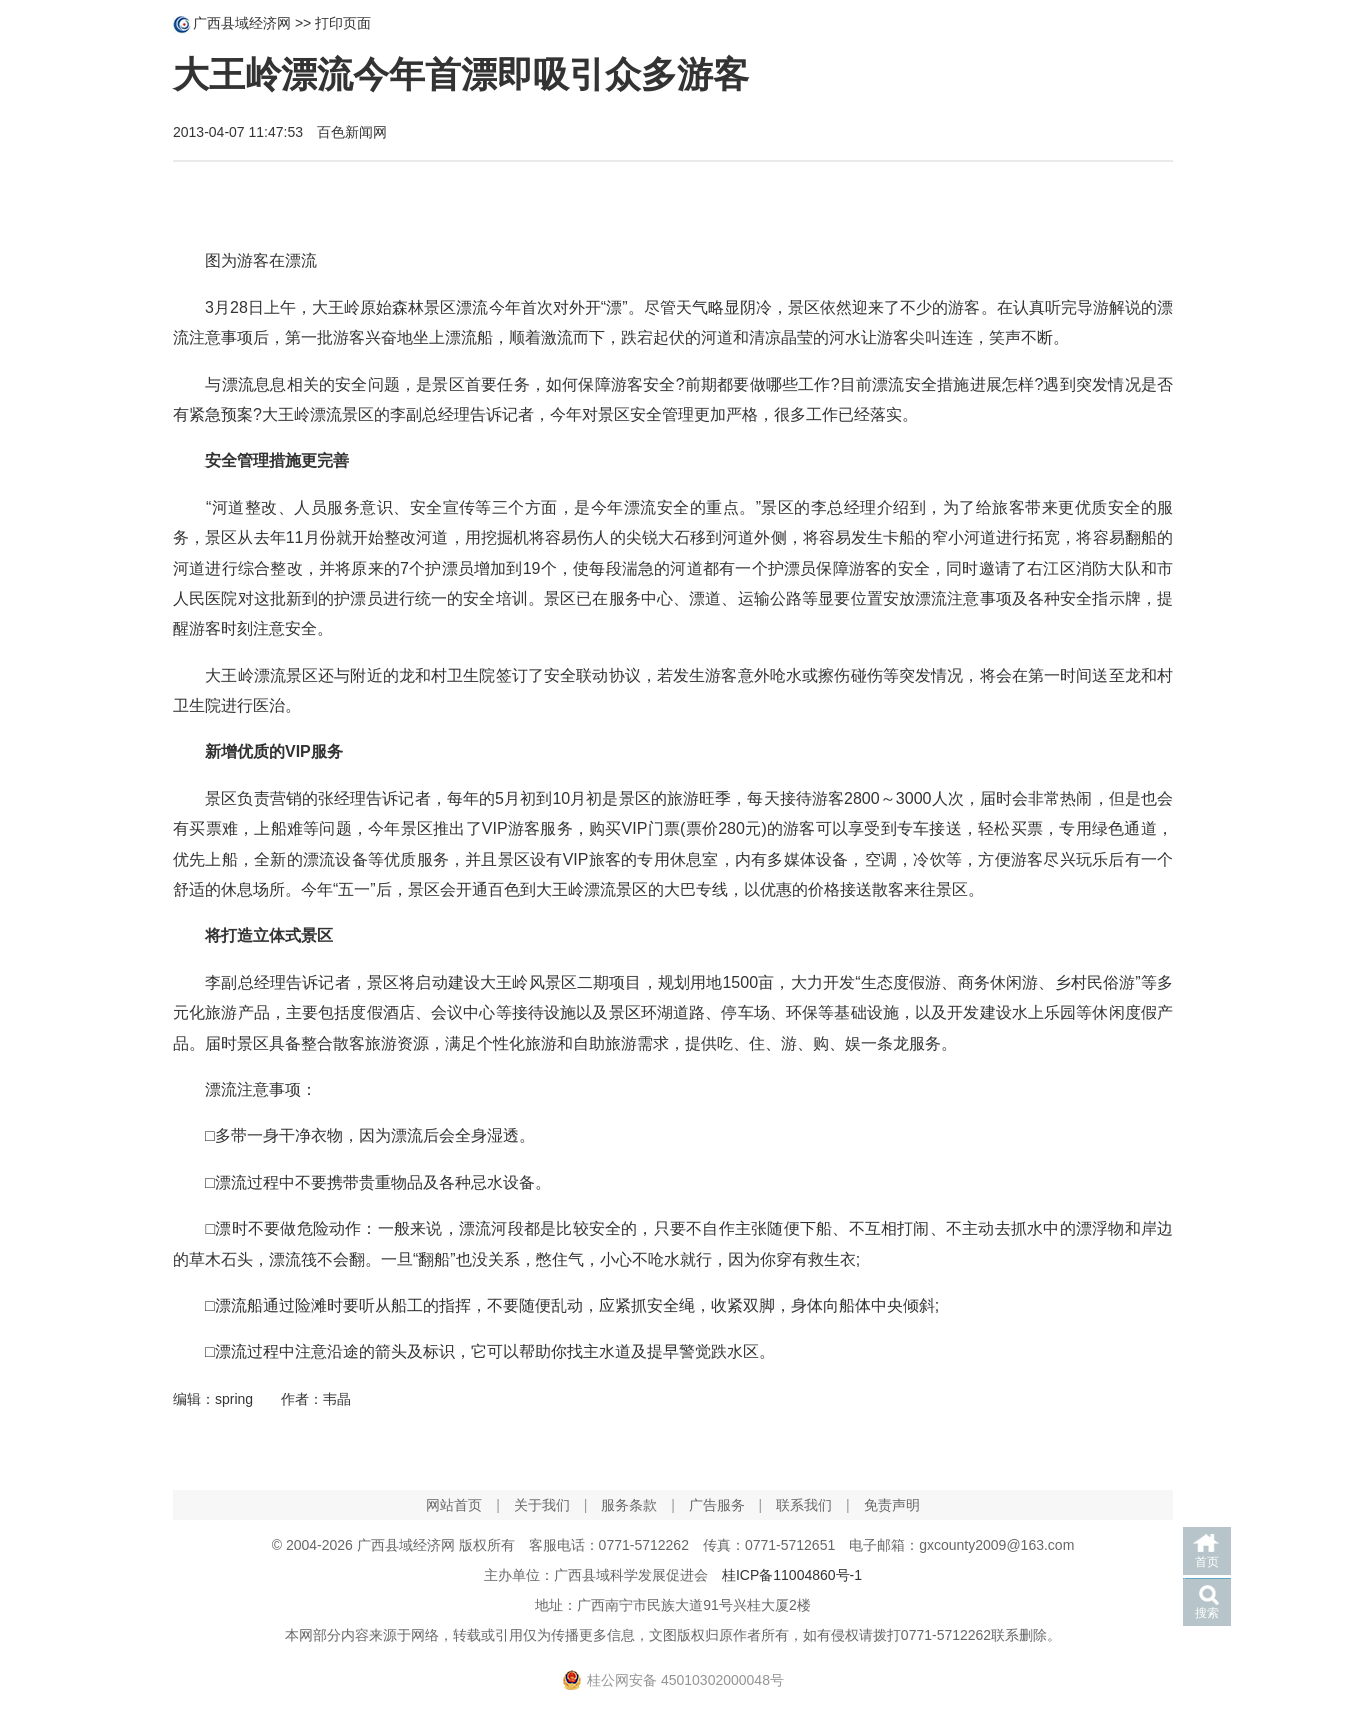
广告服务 (717, 1505)
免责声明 (892, 1505)
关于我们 (542, 1505)
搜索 (1207, 1613)
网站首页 (454, 1505)
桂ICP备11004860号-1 (792, 1575)
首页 (1207, 1562)
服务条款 (629, 1505)
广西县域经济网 (242, 23)
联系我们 (804, 1505)
